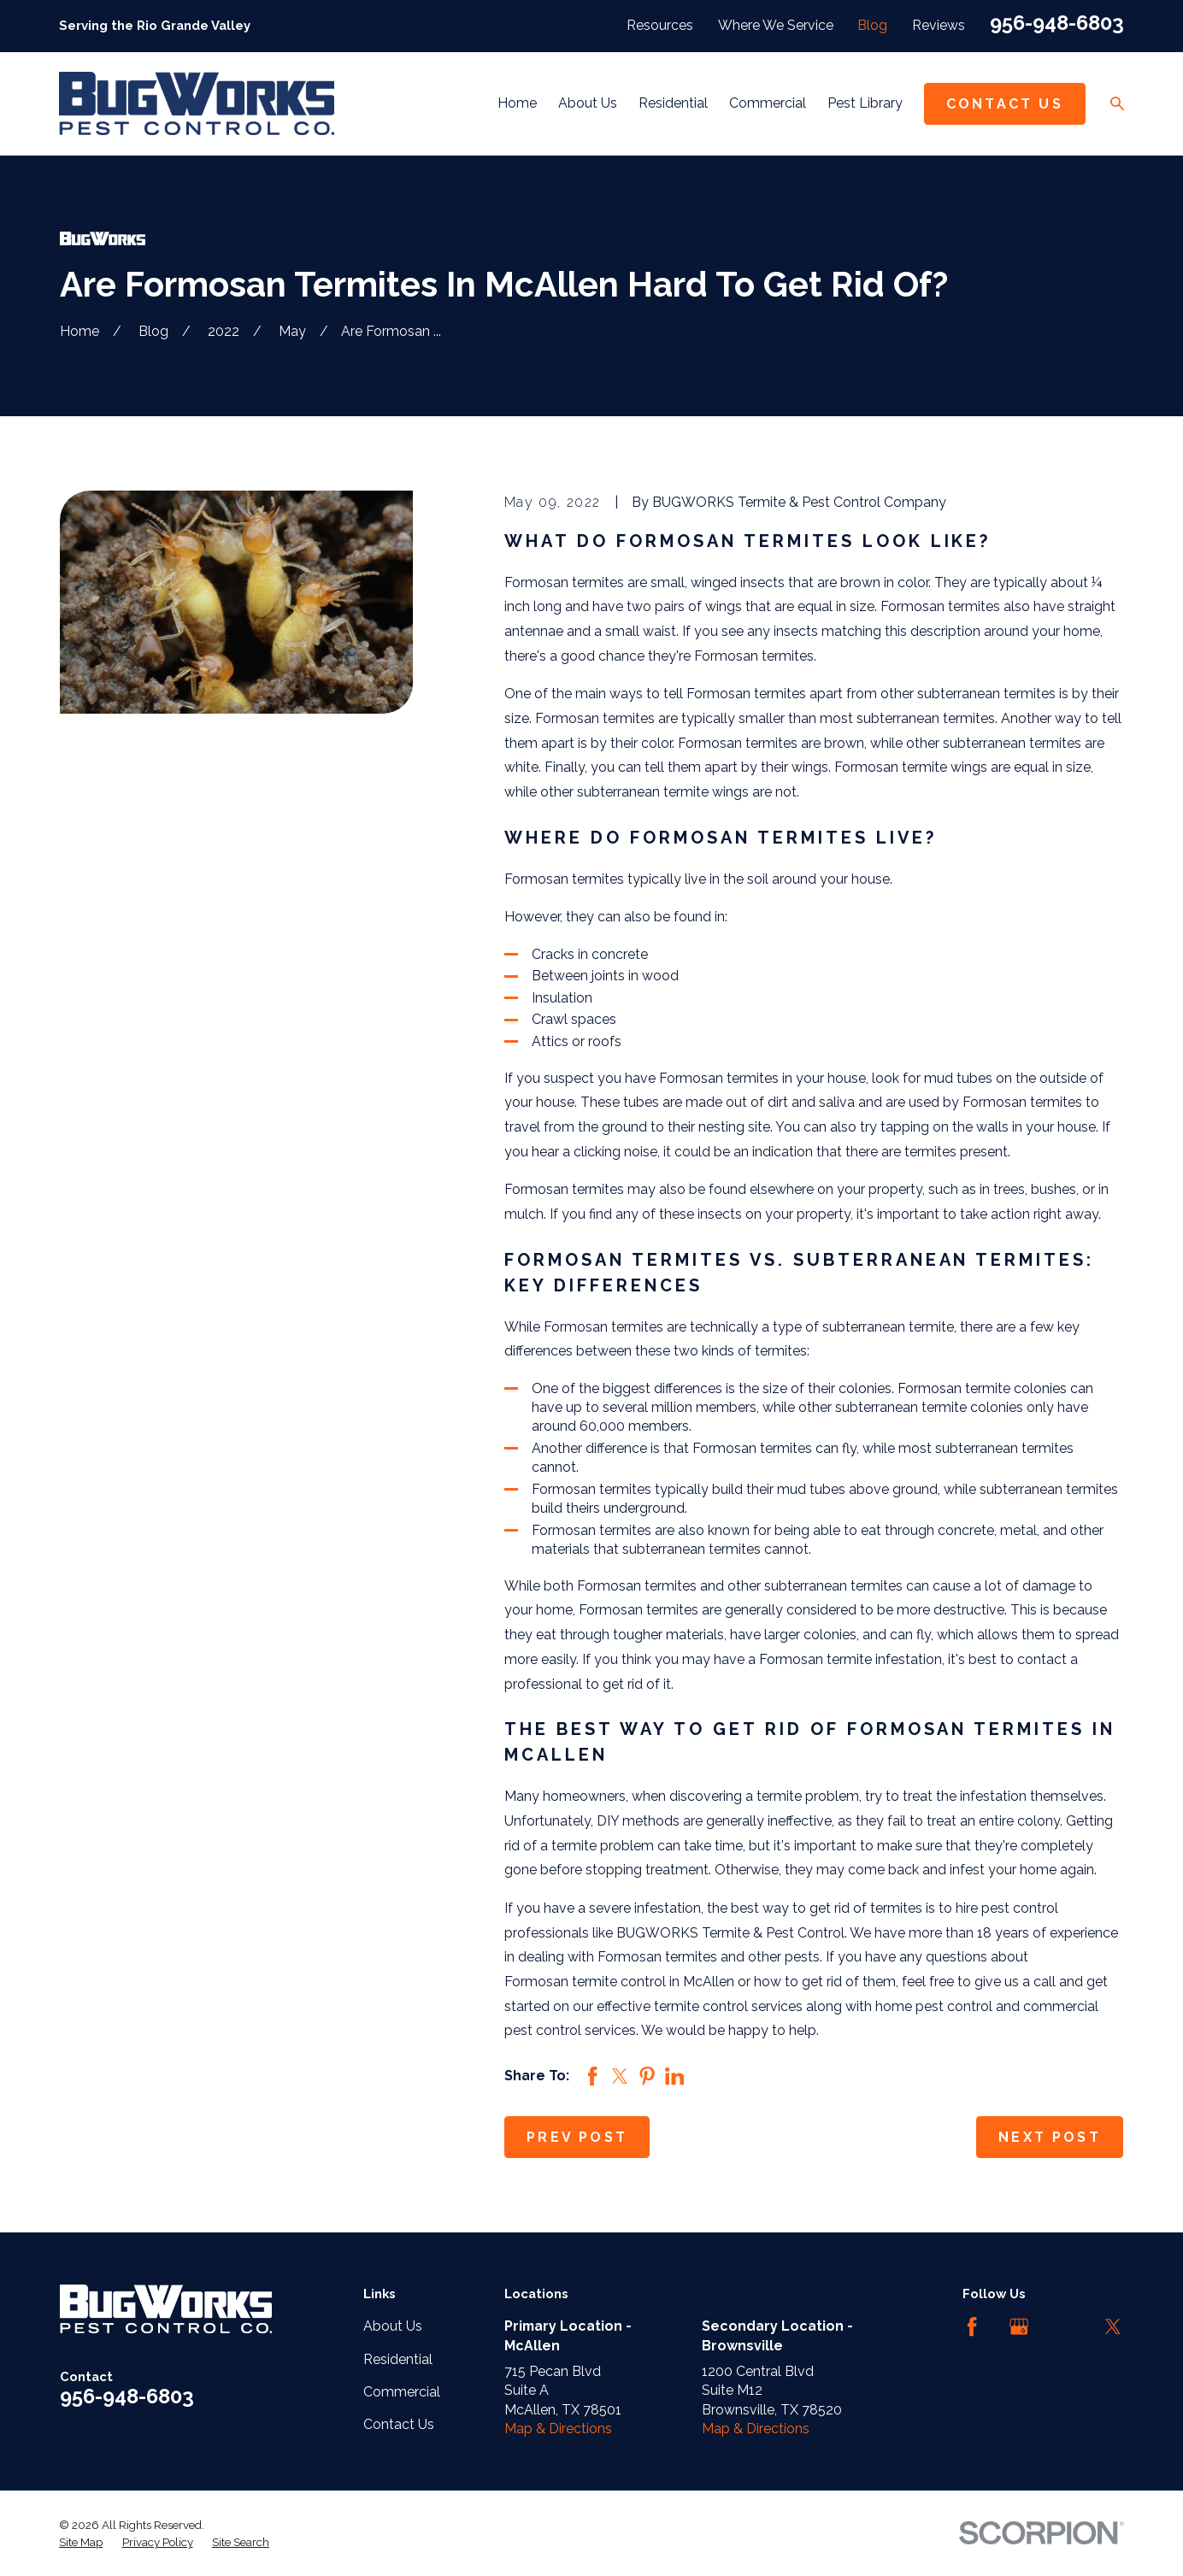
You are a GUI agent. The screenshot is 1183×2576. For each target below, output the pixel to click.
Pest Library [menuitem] (865, 103)
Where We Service (775, 25)
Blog (872, 25)
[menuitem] (81, 2543)
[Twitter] (1113, 2326)
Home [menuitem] (517, 103)
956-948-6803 (1057, 23)
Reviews (938, 25)
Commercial (401, 2392)
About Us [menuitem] (587, 103)
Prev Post (577, 2137)
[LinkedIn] (1065, 2326)
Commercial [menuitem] (767, 103)
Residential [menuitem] (673, 103)
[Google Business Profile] (1018, 2326)
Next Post (1049, 2137)
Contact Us (1004, 104)
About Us (392, 2326)
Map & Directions (558, 2428)
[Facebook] (971, 2326)
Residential (398, 2359)
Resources (660, 25)
